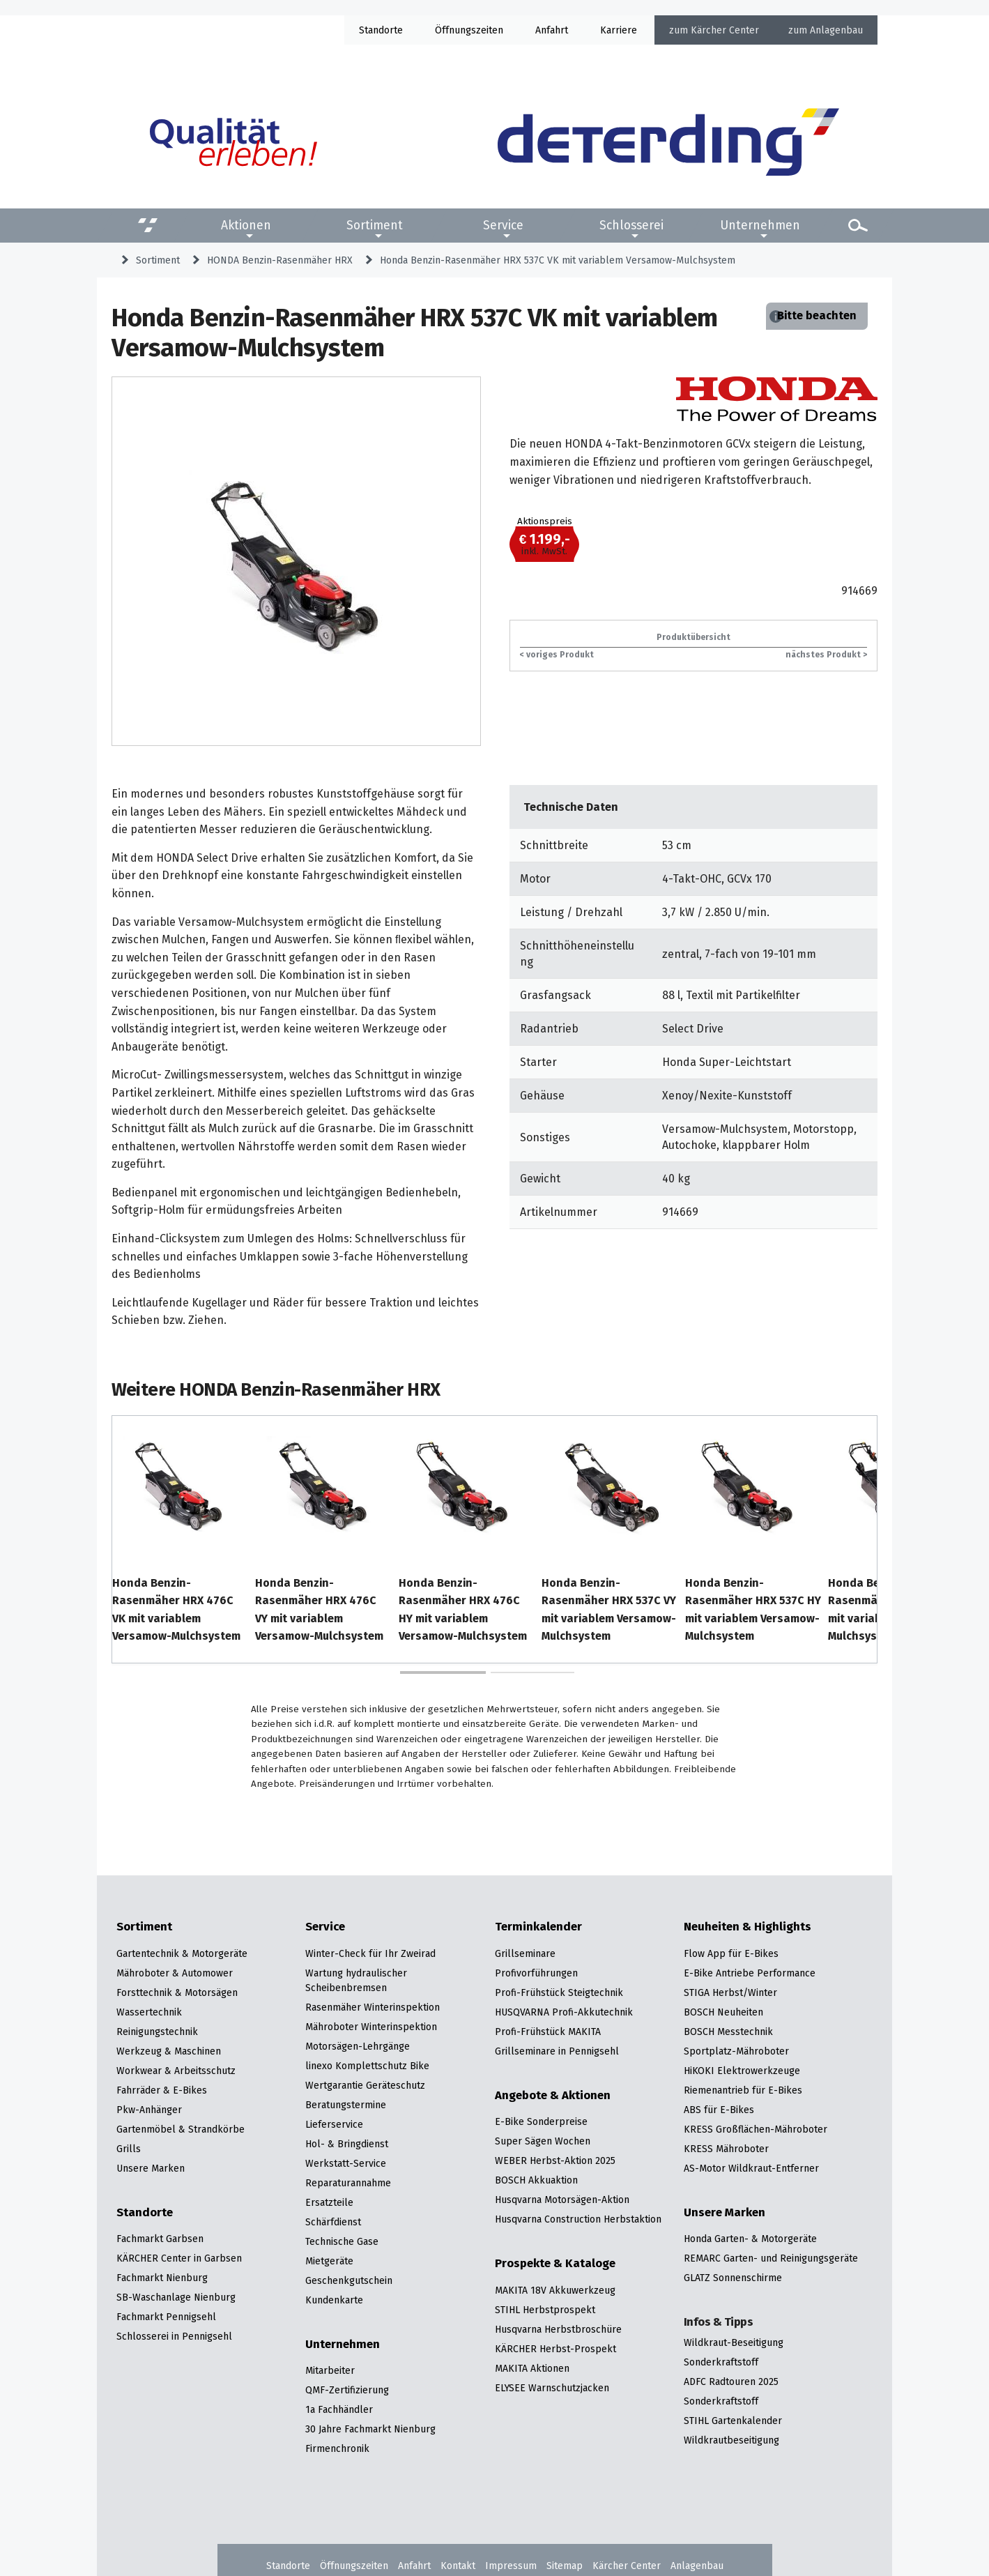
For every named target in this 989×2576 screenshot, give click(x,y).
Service (503, 225)
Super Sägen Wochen (542, 2141)
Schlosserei (631, 225)
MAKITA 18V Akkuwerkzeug (555, 2290)
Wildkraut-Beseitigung (733, 2342)
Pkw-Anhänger (149, 2110)
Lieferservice (334, 2124)
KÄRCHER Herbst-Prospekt (555, 2349)
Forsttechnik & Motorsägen (177, 1992)
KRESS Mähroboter (726, 2149)
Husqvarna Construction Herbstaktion (578, 2219)
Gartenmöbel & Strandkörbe (180, 2129)
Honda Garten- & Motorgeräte (750, 2239)
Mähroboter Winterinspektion (371, 2027)
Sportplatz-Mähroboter (736, 2051)
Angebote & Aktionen (553, 2095)
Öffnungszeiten (354, 2566)
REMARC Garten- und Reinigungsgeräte (771, 2258)
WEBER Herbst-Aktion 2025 (555, 2160)
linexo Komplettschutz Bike (367, 2066)
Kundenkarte (334, 2300)
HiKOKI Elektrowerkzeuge (742, 2071)
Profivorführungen (536, 1973)
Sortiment (374, 225)
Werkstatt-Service (345, 2163)
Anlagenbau (836, 30)
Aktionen (246, 225)
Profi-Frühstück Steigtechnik (559, 1992)
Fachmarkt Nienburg (162, 2278)
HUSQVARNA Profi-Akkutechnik (564, 2012)
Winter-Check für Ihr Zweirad (370, 1953)
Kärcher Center (725, 30)
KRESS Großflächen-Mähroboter (755, 2129)
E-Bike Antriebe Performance (749, 1973)
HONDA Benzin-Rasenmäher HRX (280, 260)
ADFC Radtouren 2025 (731, 2381)
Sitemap (564, 2566)
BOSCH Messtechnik (728, 2031)
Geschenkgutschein (348, 2280)
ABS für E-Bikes (719, 2110)
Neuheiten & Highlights (747, 1927)
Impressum (511, 2566)
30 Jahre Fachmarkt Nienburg (370, 2429)
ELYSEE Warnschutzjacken (552, 2388)
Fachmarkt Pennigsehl (166, 2317)
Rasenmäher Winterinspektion (372, 2007)
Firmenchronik (337, 2448)
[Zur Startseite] (668, 141)
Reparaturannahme (348, 2183)
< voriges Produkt (557, 654)
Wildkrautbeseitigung (731, 2440)
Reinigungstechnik (157, 2031)
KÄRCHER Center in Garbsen (179, 2258)
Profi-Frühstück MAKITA (548, 2031)
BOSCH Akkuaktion (536, 2180)
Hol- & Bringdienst (346, 2144)
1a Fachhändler (339, 2409)
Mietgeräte (329, 2261)
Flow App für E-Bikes (731, 1953)
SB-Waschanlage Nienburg (176, 2297)
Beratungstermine (345, 2105)
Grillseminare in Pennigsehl (557, 2051)
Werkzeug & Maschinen (168, 2051)
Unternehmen (760, 225)
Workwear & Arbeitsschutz (176, 2071)
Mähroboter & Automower (174, 1973)
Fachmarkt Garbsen (160, 2239)
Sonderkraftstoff (721, 2362)
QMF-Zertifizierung (347, 2390)
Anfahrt (551, 30)
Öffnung (453, 30)
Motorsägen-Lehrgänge (357, 2046)
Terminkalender (538, 1927)
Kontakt (457, 2566)
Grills (128, 2149)
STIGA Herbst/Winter (730, 1992)
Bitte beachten (817, 315)
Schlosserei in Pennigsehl (174, 2336)
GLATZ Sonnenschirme (733, 2278)
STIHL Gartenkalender (733, 2421)
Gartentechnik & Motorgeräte (181, 1953)
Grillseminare (525, 1953)
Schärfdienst (333, 2222)
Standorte (381, 30)
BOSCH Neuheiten (723, 2012)
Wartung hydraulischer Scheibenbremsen (356, 1980)
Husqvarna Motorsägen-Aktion (562, 2200)
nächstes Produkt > (826, 654)
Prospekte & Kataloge (555, 2263)
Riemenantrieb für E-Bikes (743, 2090)
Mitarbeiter (330, 2370)
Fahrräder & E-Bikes (161, 2090)
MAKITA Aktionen (532, 2368)
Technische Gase (341, 2241)
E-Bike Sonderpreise (541, 2121)
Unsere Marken (150, 2168)
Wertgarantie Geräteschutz (365, 2085)
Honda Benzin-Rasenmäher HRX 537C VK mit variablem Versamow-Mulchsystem (557, 260)
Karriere (618, 30)
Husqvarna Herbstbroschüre (558, 2329)
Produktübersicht (693, 637)
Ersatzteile (329, 2202)
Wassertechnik (149, 2012)
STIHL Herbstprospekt (545, 2310)
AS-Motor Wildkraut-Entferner (751, 2168)
